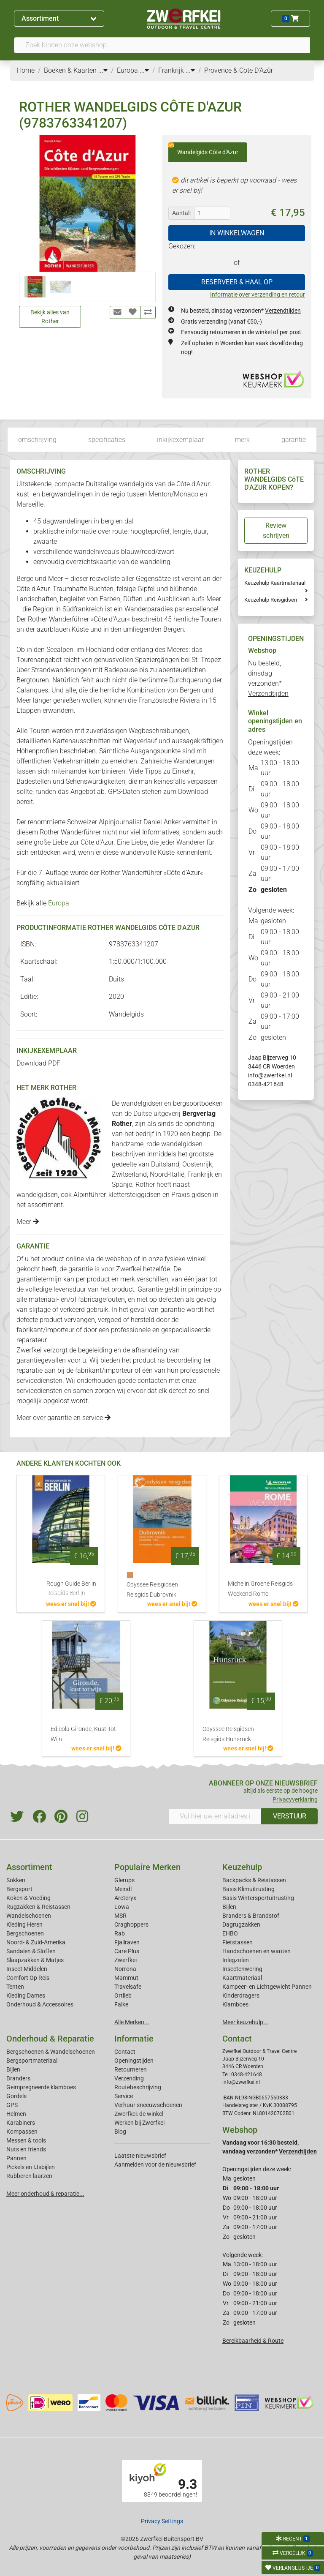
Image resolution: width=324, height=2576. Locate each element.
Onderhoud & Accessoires (39, 2004)
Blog (120, 2131)
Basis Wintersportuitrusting (258, 1898)
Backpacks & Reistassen (254, 1880)
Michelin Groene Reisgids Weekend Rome (260, 1588)
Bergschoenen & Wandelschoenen (50, 2051)
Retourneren (130, 2069)
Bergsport (19, 1889)
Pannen (16, 2158)
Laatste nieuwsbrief (140, 2155)
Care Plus (126, 1951)
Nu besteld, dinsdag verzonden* (241, 310)
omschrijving (37, 440)
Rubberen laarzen (29, 2176)
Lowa (121, 1906)
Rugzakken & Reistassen (38, 1906)
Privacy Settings (162, 2521)
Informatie (134, 2039)
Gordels (16, 2096)
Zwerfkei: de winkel (138, 2113)
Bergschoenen (25, 1933)
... (103, 70)
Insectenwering (242, 1968)
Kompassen (22, 2131)
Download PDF (38, 1063)
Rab (119, 1933)
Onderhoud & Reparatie (50, 2039)
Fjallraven (127, 1942)
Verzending (129, 2078)
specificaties (106, 440)
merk (242, 440)
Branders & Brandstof (250, 1915)
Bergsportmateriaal (31, 2060)
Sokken (15, 1880)
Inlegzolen (235, 1960)
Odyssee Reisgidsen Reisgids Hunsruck (228, 1734)
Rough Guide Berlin (71, 1589)
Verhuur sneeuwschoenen (148, 2105)
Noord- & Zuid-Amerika (35, 1942)
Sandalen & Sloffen (31, 1951)
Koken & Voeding (28, 1898)
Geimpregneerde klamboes (41, 2087)
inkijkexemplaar (180, 440)
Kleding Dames (25, 1995)
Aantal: (181, 213)
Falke (121, 2004)
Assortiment (59, 18)
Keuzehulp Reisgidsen (270, 600)
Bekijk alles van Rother (50, 316)
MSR (120, 1915)
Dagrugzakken (241, 1924)
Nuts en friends (26, 2149)
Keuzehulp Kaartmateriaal (274, 583)
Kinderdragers (240, 1995)
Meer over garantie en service (63, 1418)
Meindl (123, 1889)
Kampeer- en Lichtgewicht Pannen (267, 1986)
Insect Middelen (26, 1968)
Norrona (125, 1968)
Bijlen (229, 1906)
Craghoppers (131, 1924)
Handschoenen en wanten (256, 1951)
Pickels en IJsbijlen (30, 2167)
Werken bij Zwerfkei (139, 2122)
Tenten (15, 1986)
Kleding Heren (24, 1924)
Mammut (126, 1977)
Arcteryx (125, 1898)
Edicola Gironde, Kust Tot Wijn (83, 1734)
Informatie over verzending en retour (257, 294)
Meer (27, 1222)
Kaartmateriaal (242, 1977)
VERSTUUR (289, 1816)
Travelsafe (127, 1986)
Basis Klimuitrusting (248, 1889)
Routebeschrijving (137, 2087)
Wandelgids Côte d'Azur (203, 149)
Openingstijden (134, 2060)
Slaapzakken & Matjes (35, 1960)
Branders (18, 2078)
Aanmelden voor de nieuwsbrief (155, 2164)
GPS (12, 2105)
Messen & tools (26, 2140)
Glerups (124, 1880)
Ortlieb (123, 1995)
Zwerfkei (125, 1960)
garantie (293, 440)
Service (123, 2096)
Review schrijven (276, 530)
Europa (58, 903)
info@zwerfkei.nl (270, 1075)
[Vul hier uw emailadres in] (215, 1816)
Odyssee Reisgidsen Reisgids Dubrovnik (152, 1589)
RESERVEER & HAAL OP (237, 282)
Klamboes (235, 2004)
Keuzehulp (242, 1867)
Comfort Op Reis (27, 1977)
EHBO (230, 1933)
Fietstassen (237, 1942)
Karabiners (20, 2122)
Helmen (16, 2113)
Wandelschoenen (28, 1915)
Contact (124, 2051)
